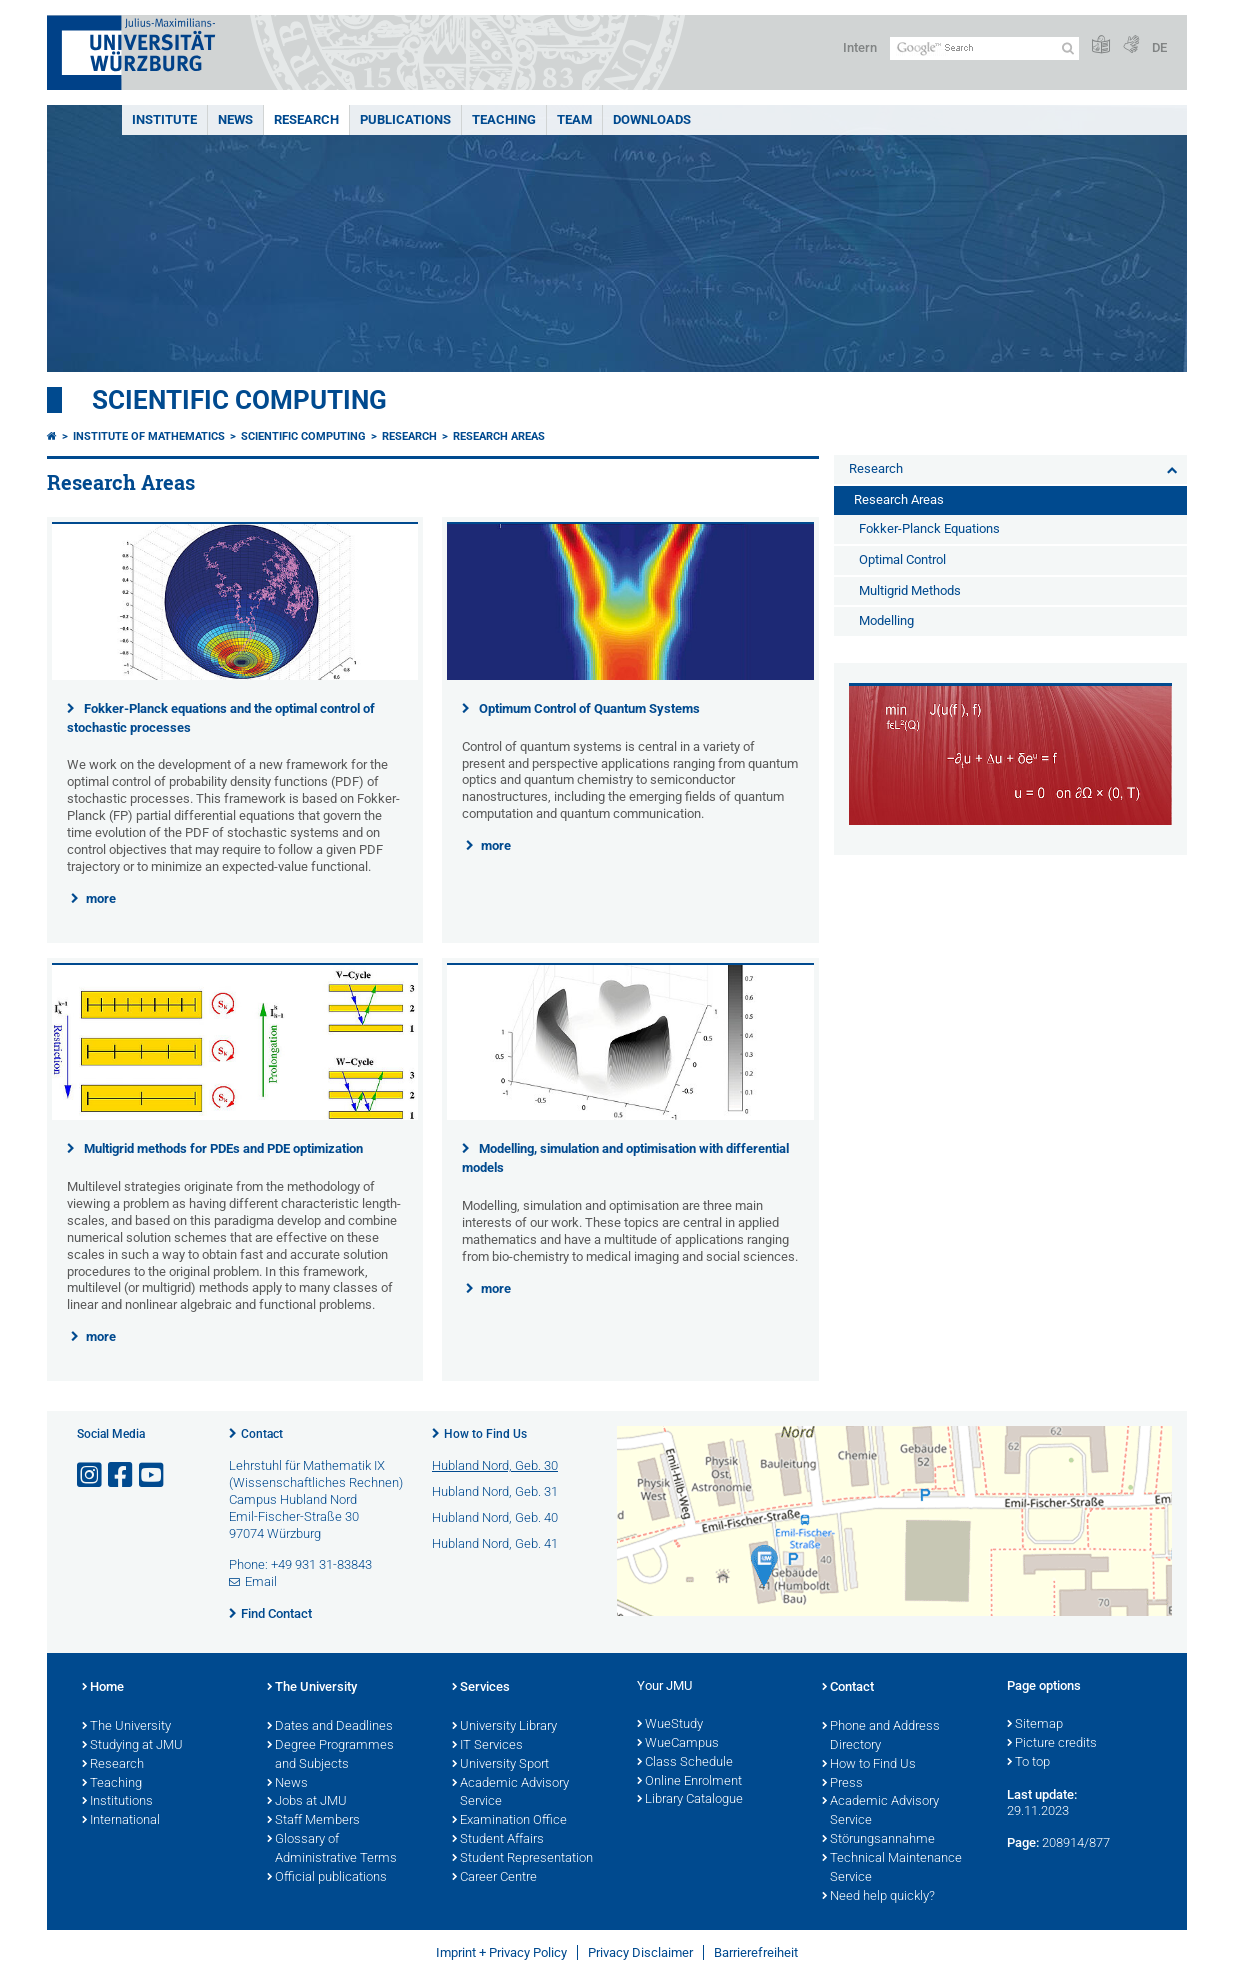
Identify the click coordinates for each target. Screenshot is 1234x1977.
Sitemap (1035, 1725)
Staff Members (313, 1821)
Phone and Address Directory (881, 1736)
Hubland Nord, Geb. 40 (495, 1517)
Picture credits (1052, 1744)
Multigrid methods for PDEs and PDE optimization (223, 1148)
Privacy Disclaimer (640, 1952)
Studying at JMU (132, 1746)
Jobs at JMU (307, 1802)
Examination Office (509, 1821)
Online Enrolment (689, 1782)
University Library (504, 1727)
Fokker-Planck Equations (929, 528)
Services (481, 1688)
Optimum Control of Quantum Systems (589, 708)
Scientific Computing (239, 400)
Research (306, 119)
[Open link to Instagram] (91, 1475)
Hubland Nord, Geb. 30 (495, 1465)
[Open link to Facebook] (122, 1475)
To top (1028, 1763)
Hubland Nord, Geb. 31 (495, 1491)
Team (574, 119)
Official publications (327, 1878)
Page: (1023, 1842)
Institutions (117, 1802)
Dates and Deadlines (330, 1727)
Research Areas (499, 436)
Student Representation (522, 1859)
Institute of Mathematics (149, 436)
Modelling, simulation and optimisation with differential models (625, 1158)
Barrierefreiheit (756, 1952)
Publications (405, 119)
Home (103, 1688)
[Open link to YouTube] (153, 1475)
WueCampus (678, 1744)
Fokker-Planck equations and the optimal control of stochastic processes (221, 718)
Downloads (652, 119)
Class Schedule (685, 1763)
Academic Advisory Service (510, 1793)
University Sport (500, 1765)
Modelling (886, 620)
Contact (262, 1434)
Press (842, 1784)
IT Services (487, 1746)
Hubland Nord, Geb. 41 (495, 1543)
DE (1159, 47)
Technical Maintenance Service (892, 1868)
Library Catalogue (690, 1800)
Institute (164, 119)
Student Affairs (498, 1840)
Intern (860, 47)
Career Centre (494, 1878)
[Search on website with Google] (984, 48)
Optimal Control (902, 559)
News (235, 119)
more (101, 898)
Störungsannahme (878, 1840)
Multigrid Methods (910, 590)
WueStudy (670, 1725)
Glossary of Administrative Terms (332, 1849)
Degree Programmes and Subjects (330, 1755)
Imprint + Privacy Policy (501, 1952)
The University (126, 1727)
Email (261, 1581)
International (121, 1821)
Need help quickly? (878, 1897)
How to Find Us (485, 1434)
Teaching (504, 119)
